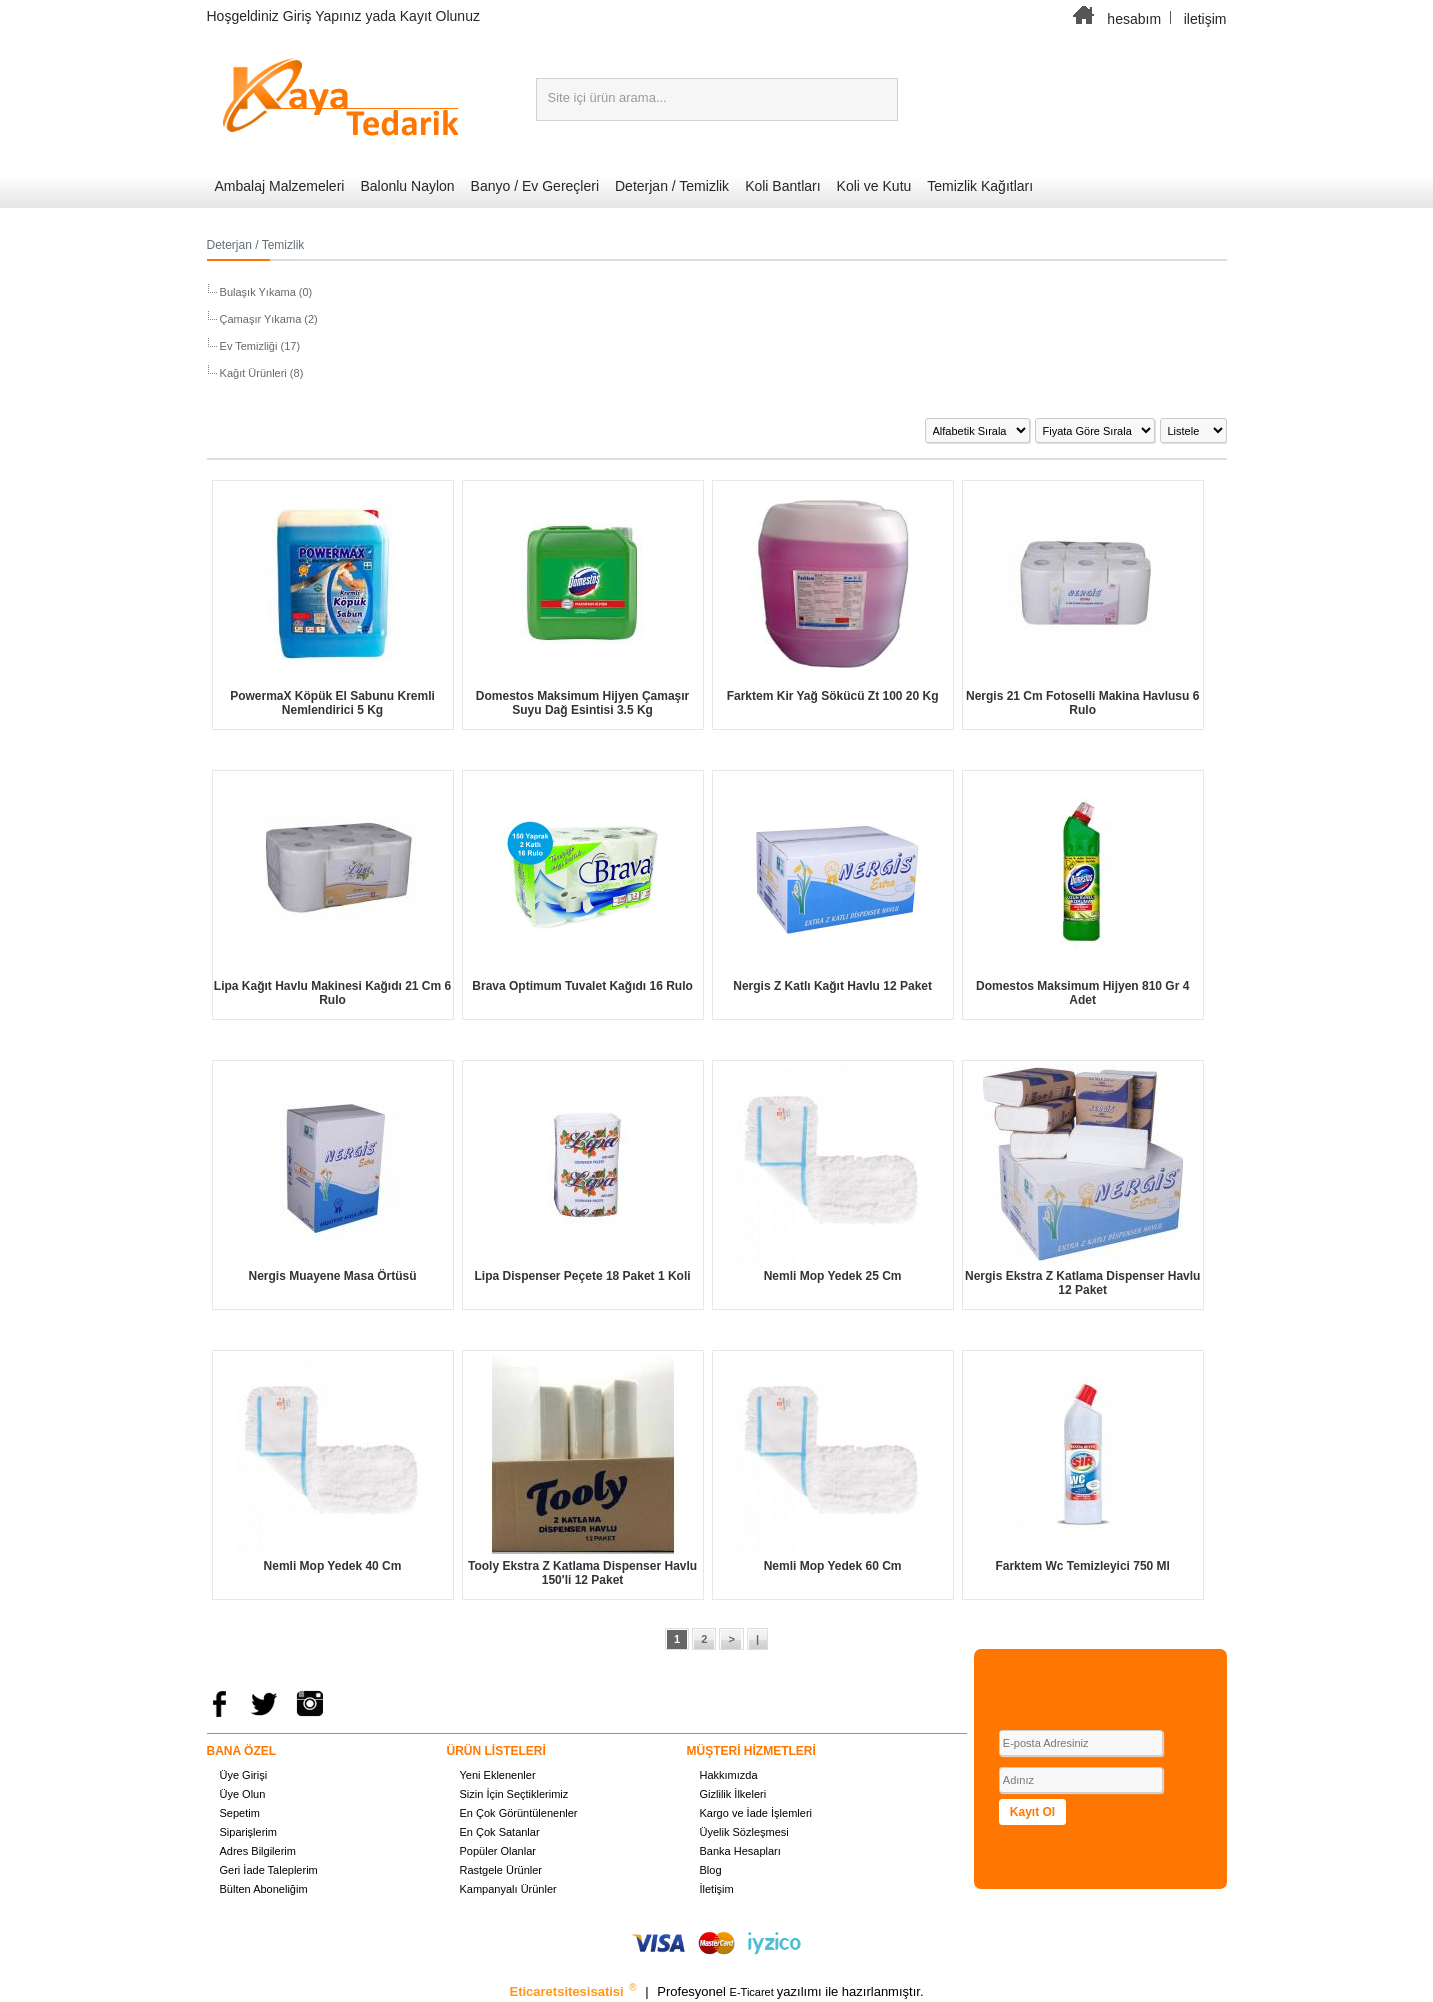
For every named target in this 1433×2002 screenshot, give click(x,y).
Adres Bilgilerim (258, 1851)
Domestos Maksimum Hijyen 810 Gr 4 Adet (1082, 993)
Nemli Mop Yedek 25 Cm (833, 1276)
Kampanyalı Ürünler (508, 1889)
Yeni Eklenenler (498, 1775)
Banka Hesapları (740, 1851)
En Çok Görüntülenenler (519, 1813)
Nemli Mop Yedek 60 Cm (833, 1566)
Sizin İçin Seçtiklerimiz (514, 1794)
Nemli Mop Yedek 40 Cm (333, 1566)
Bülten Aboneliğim (264, 1889)
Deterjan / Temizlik (672, 186)
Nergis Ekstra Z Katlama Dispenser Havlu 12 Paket (1082, 1283)
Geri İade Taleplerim (269, 1870)
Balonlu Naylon (407, 186)
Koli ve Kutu (874, 186)
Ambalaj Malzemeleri (280, 186)
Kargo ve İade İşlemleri (756, 1813)
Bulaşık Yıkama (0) (265, 292)
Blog (711, 1870)
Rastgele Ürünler (501, 1870)
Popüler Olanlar (498, 1851)
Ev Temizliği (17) (259, 346)
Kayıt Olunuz (440, 16)
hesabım (1134, 19)
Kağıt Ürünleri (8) (260, 373)
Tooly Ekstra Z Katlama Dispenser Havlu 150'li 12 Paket (582, 1573)
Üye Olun (243, 1794)
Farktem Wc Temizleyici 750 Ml (1082, 1566)
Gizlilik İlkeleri (733, 1794)
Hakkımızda (729, 1775)
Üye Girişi (244, 1775)
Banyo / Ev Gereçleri (535, 186)
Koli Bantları (782, 186)
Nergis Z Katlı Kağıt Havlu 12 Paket (832, 986)
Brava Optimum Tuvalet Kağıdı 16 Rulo (582, 986)
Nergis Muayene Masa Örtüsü (332, 1276)
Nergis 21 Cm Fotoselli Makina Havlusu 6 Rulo (1082, 703)
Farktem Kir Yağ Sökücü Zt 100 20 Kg (833, 696)
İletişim (717, 1889)
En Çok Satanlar (500, 1832)
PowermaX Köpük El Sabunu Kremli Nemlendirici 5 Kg (332, 703)
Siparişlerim (248, 1832)
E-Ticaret (753, 1992)
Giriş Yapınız (322, 16)
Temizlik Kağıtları (980, 186)
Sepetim (240, 1813)
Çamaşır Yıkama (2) (267, 319)
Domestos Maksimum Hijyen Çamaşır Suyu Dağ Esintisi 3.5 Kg (582, 703)
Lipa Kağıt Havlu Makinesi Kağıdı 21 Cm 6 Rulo (332, 993)
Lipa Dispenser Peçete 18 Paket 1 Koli (583, 1276)
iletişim (1205, 19)
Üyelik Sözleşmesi (744, 1832)
